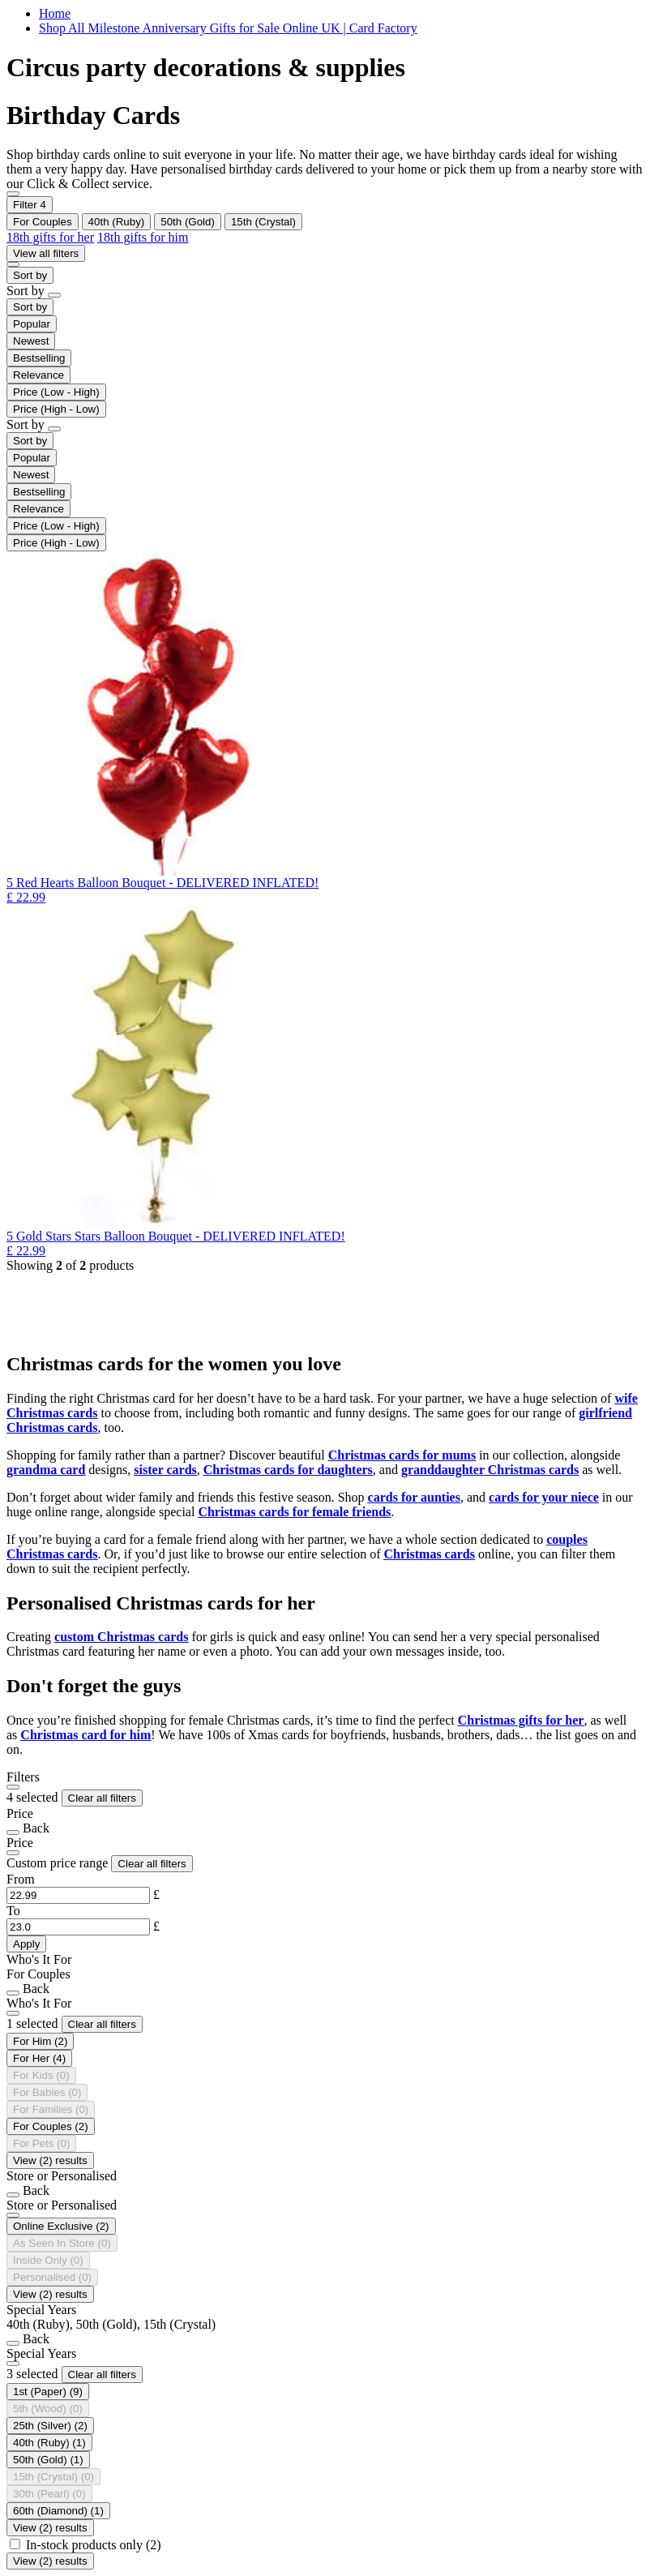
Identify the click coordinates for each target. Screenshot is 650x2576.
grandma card (45, 1470)
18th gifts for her (50, 237)
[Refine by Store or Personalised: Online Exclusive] (61, 2226)
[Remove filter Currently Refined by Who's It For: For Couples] (42, 221)
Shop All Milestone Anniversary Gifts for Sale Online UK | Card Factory (228, 28)
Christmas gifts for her (521, 1720)
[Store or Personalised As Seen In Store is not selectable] (62, 2243)
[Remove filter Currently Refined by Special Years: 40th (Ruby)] (117, 221)
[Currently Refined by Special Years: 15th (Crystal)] (53, 2476)
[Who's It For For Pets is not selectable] (41, 2143)
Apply (26, 1944)
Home (55, 13)
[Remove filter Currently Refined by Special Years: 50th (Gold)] (187, 221)
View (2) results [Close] (50, 2160)
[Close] (12, 1787)
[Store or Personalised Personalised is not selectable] (52, 2277)
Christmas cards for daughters (288, 1470)
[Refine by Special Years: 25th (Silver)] (50, 2425)
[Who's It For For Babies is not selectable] (47, 2092)
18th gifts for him (142, 237)
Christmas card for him (85, 1735)
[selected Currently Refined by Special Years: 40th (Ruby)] (49, 2442)
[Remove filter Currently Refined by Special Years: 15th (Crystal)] (263, 221)
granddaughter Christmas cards (490, 1470)
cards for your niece (544, 1497)
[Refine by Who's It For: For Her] (39, 2058)
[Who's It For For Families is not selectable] (50, 2109)
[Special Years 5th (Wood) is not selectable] (47, 2408)
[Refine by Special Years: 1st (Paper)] (47, 2391)
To (13, 1911)
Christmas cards (429, 1554)
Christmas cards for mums (402, 1455)
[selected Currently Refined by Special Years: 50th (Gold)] (48, 2459)
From (20, 1879)
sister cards (165, 1470)
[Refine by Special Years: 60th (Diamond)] (58, 2510)
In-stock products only (93, 2545)
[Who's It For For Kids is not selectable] (41, 2075)
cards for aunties (414, 1497)
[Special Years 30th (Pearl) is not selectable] (49, 2493)
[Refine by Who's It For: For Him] (40, 2041)
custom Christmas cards (121, 1637)
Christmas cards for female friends (294, 1512)
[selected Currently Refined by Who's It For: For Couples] (50, 2126)
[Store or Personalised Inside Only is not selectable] (48, 2260)
